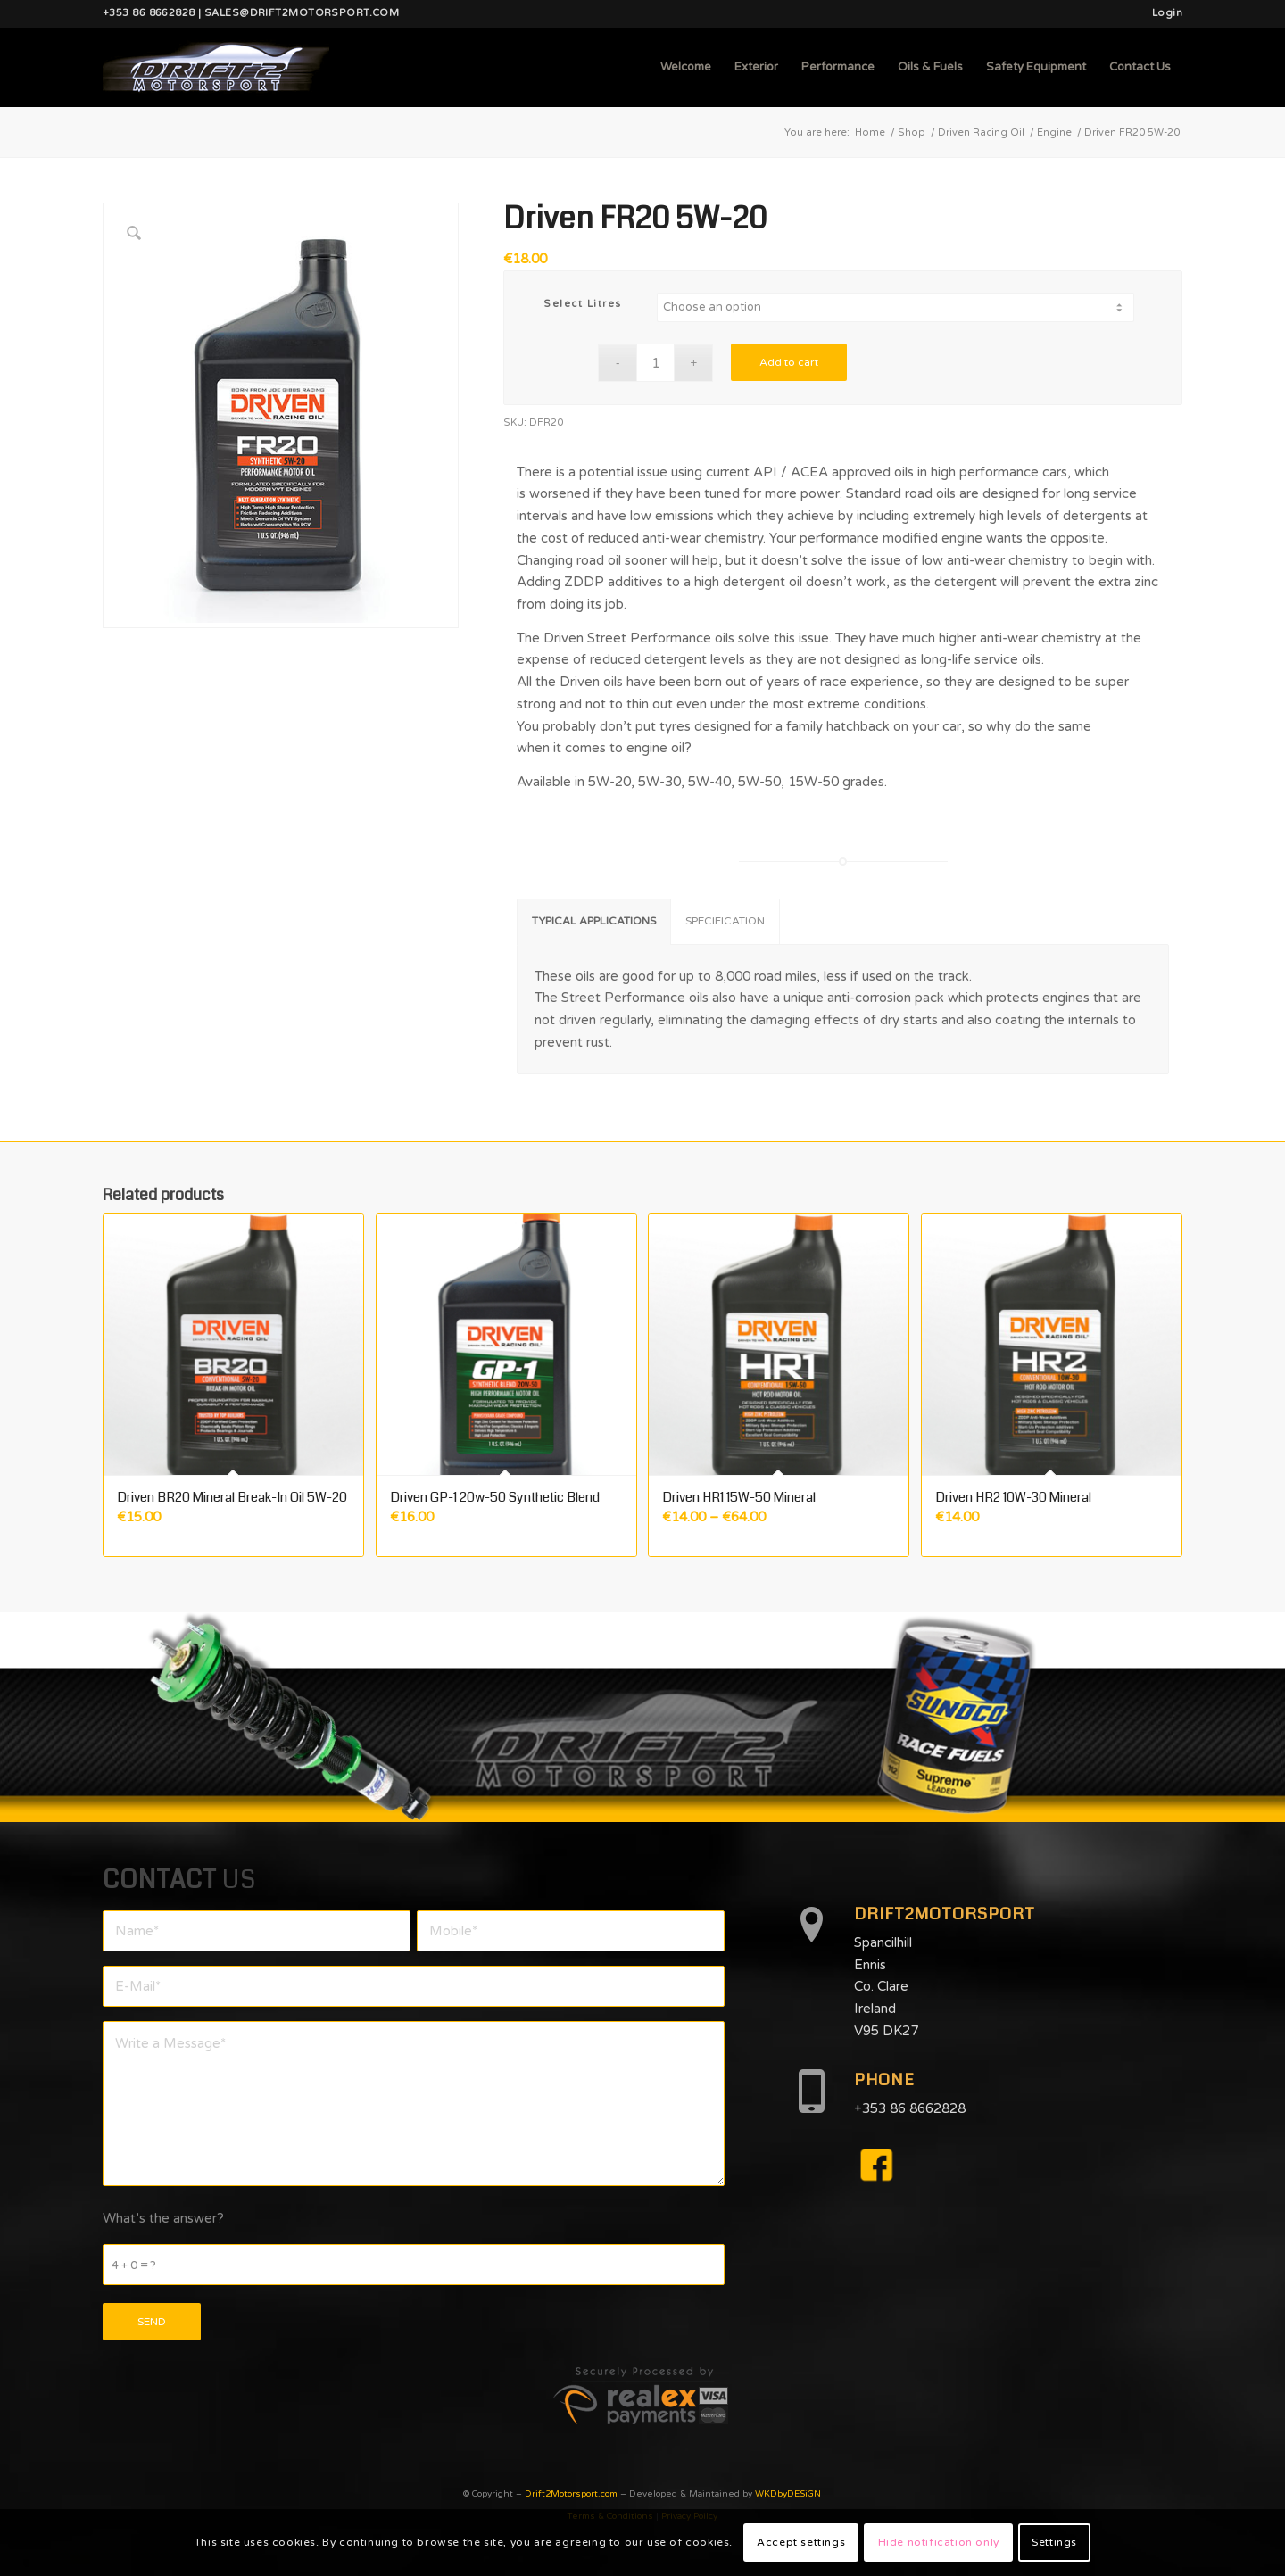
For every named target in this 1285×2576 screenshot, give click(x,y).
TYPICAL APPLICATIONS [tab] (594, 921)
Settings (1054, 2542)
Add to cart (788, 362)
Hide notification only (938, 2542)
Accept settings (801, 2542)
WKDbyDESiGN (788, 2494)
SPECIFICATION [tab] (725, 921)
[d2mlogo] (216, 67)
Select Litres (582, 304)
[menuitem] (1162, 13)
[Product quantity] (655, 363)
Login (1167, 13)
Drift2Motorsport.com (571, 2494)
